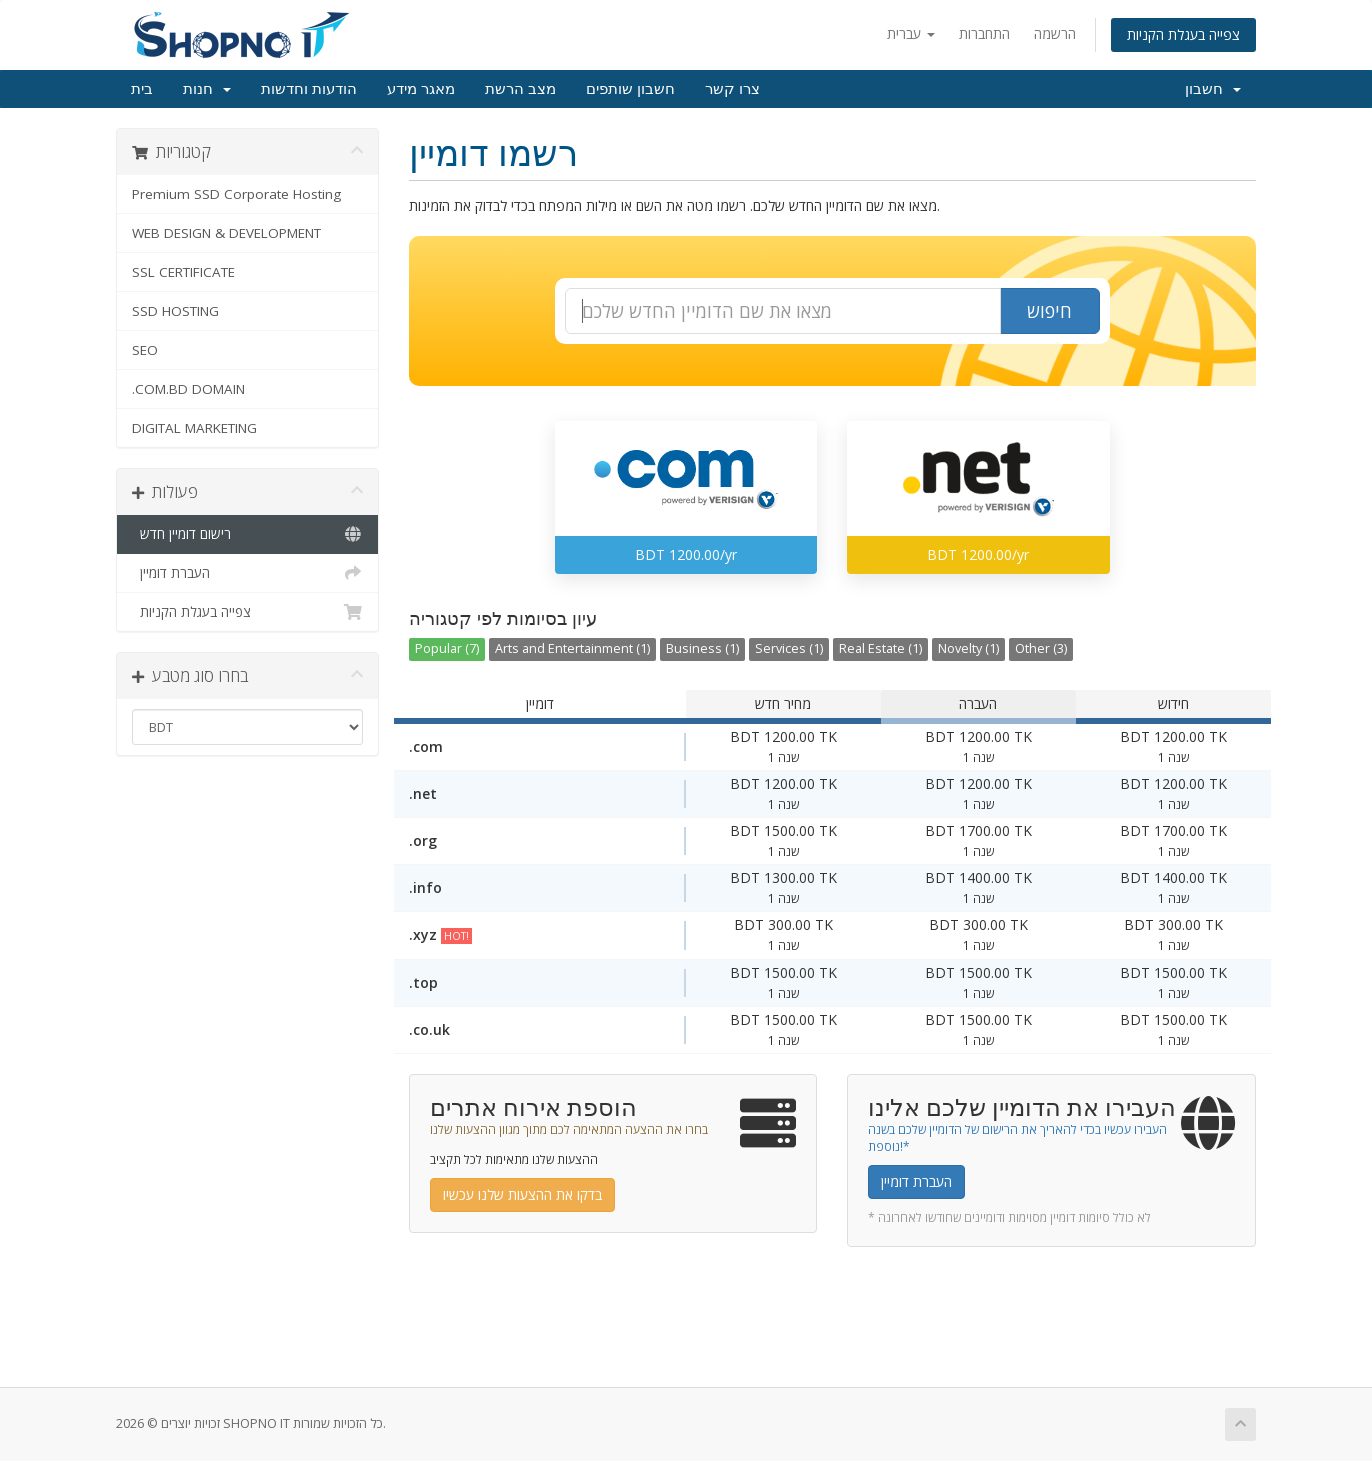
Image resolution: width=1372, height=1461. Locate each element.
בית (142, 89)
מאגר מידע (421, 89)
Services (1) (789, 648)
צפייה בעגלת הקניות (1183, 34)
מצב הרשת (520, 89)
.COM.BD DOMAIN (188, 389)
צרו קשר (732, 89)
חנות (207, 89)
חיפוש (1049, 311)
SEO (145, 350)
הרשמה (1055, 33)
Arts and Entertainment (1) (572, 648)
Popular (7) (447, 648)
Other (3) (1041, 648)
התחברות (984, 33)
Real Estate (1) (880, 648)
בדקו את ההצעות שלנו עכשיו (522, 1194)
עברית (911, 33)
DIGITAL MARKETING (194, 428)
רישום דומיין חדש (247, 534)
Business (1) (702, 648)
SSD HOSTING (175, 311)
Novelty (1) (968, 648)
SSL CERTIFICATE (183, 272)
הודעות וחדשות (309, 89)
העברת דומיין (247, 573)
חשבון (1213, 89)
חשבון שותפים (630, 89)
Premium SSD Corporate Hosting (236, 194)
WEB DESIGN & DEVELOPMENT (226, 233)
